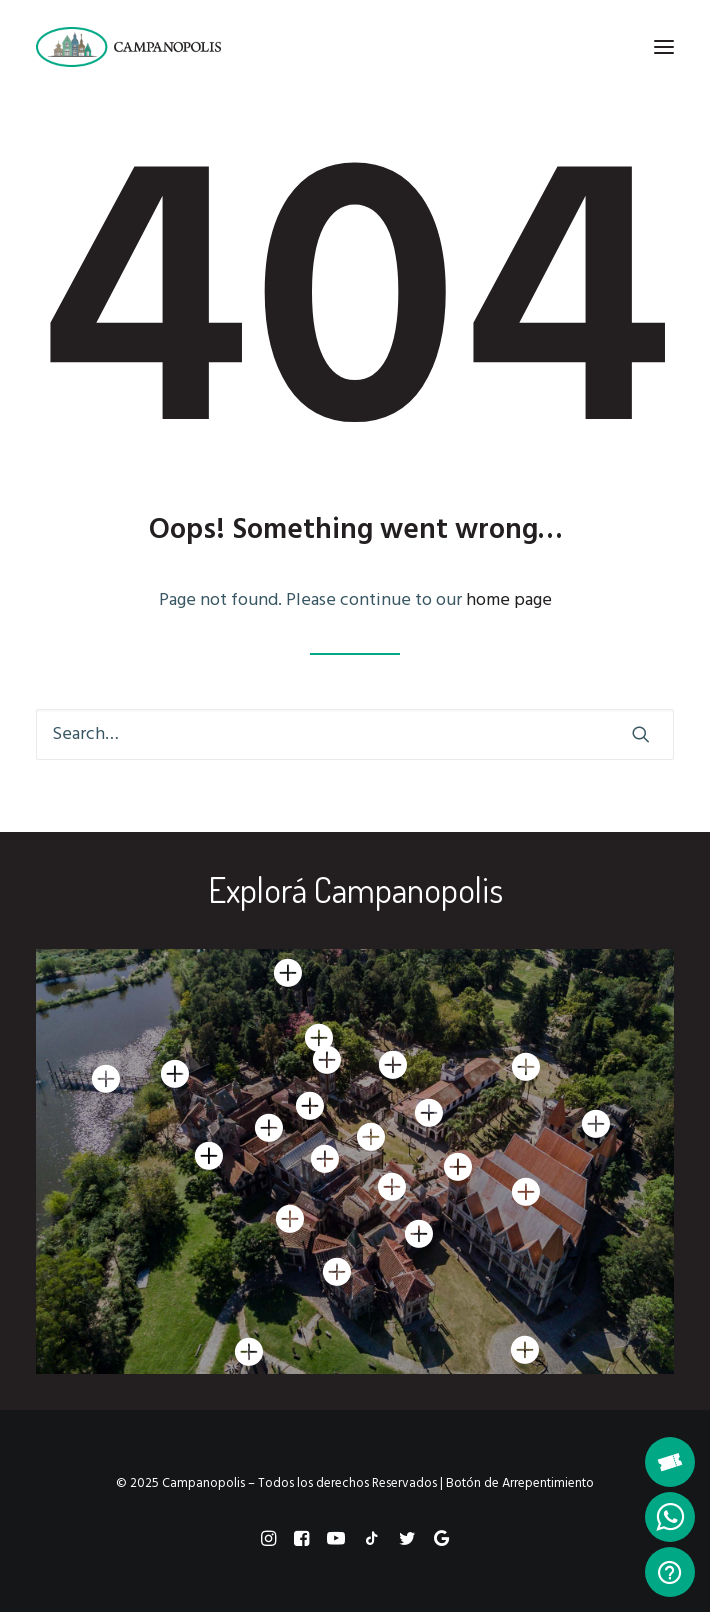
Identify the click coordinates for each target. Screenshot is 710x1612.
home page (509, 600)
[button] (664, 47)
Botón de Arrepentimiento (520, 1483)
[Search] (355, 734)
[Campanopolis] (152, 47)
